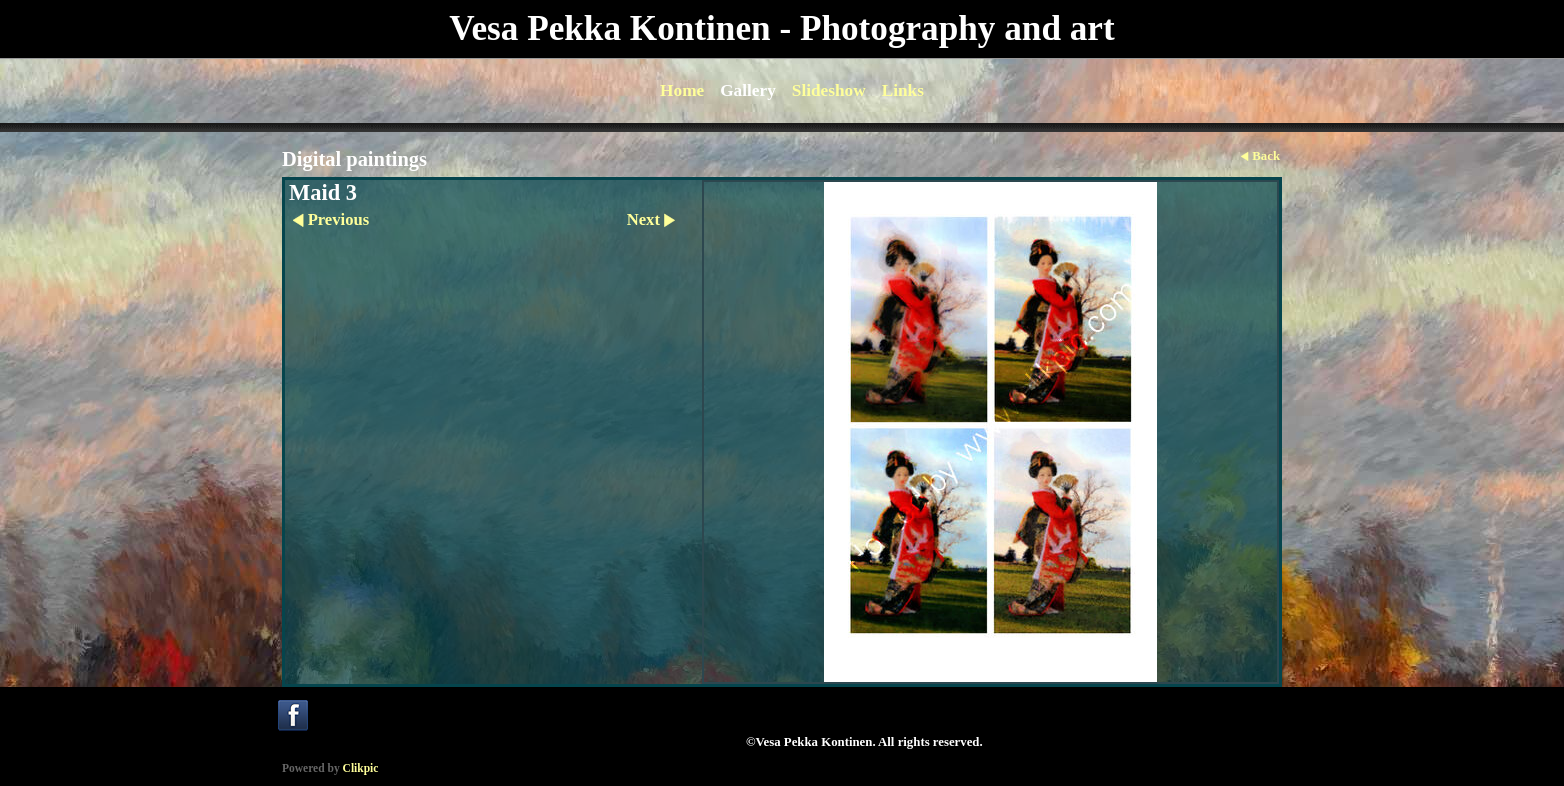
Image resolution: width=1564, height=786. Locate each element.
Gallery (748, 90)
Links (903, 90)
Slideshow (829, 90)
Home (682, 90)
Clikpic (361, 768)
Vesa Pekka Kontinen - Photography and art (781, 28)
